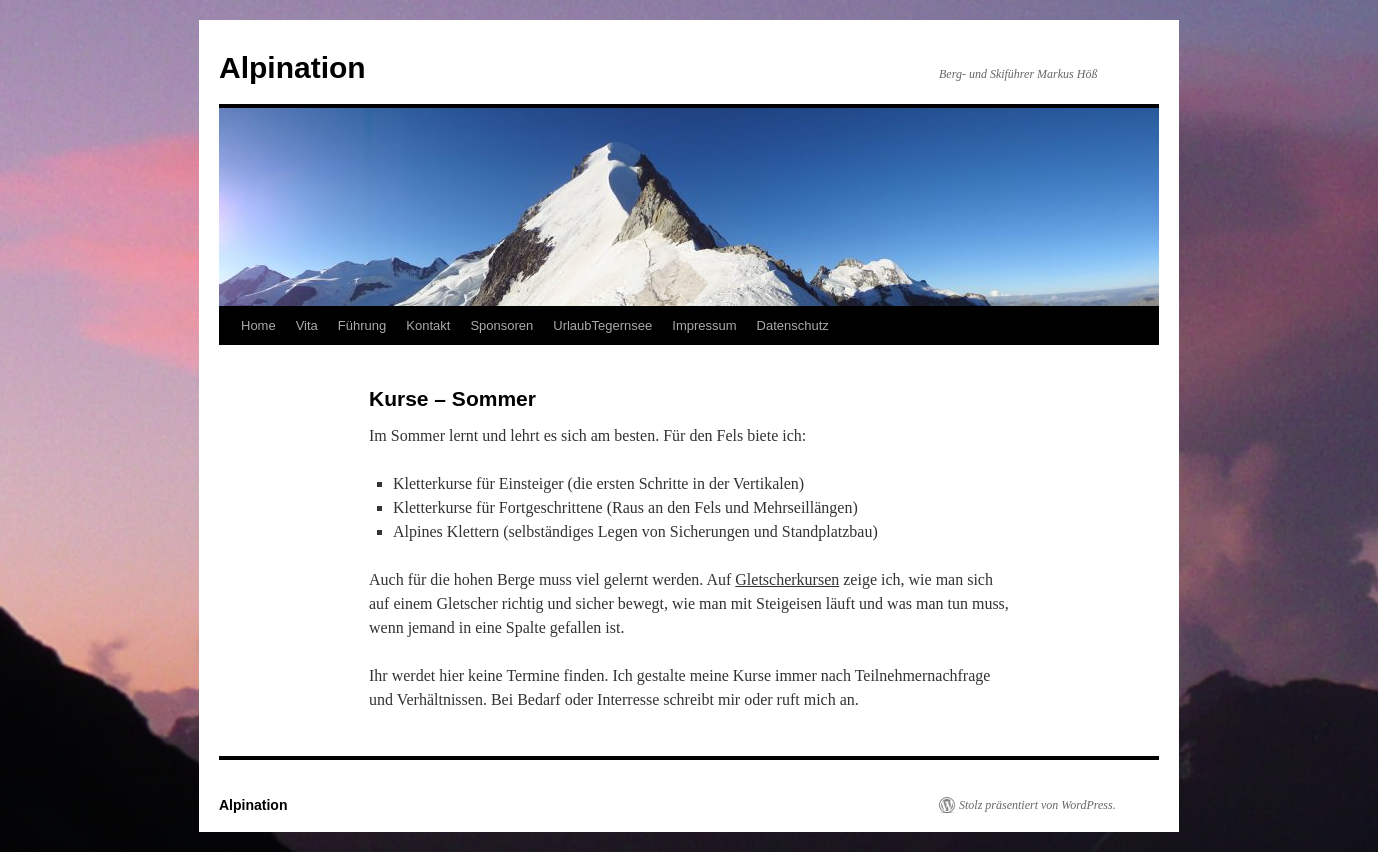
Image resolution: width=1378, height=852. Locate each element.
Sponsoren (501, 325)
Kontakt (428, 325)
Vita (307, 325)
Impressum (704, 325)
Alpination (292, 67)
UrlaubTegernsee (602, 325)
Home (258, 325)
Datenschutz (793, 325)
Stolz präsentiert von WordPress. (1037, 805)
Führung (362, 325)
